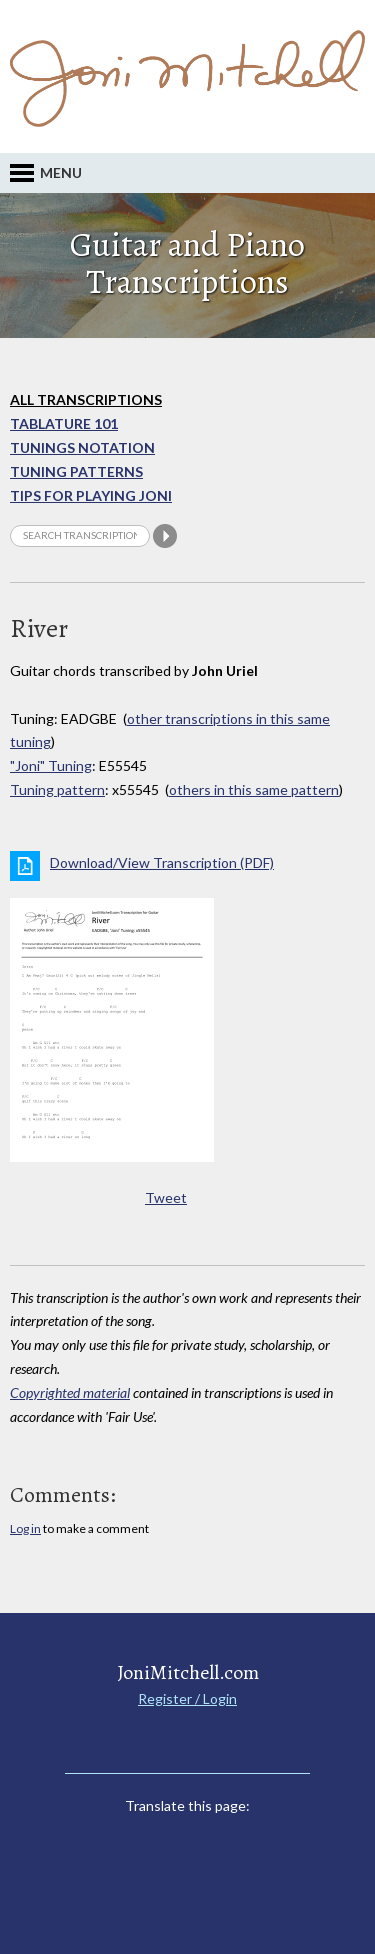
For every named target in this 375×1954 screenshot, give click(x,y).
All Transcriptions (86, 399)
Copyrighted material (70, 1392)
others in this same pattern (254, 789)
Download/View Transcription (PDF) (162, 862)
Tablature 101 (64, 423)
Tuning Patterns (76, 471)
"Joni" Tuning (51, 765)
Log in (25, 1528)
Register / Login (187, 1698)
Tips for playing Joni (91, 495)
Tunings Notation (82, 447)
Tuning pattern (57, 789)
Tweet (166, 1197)
